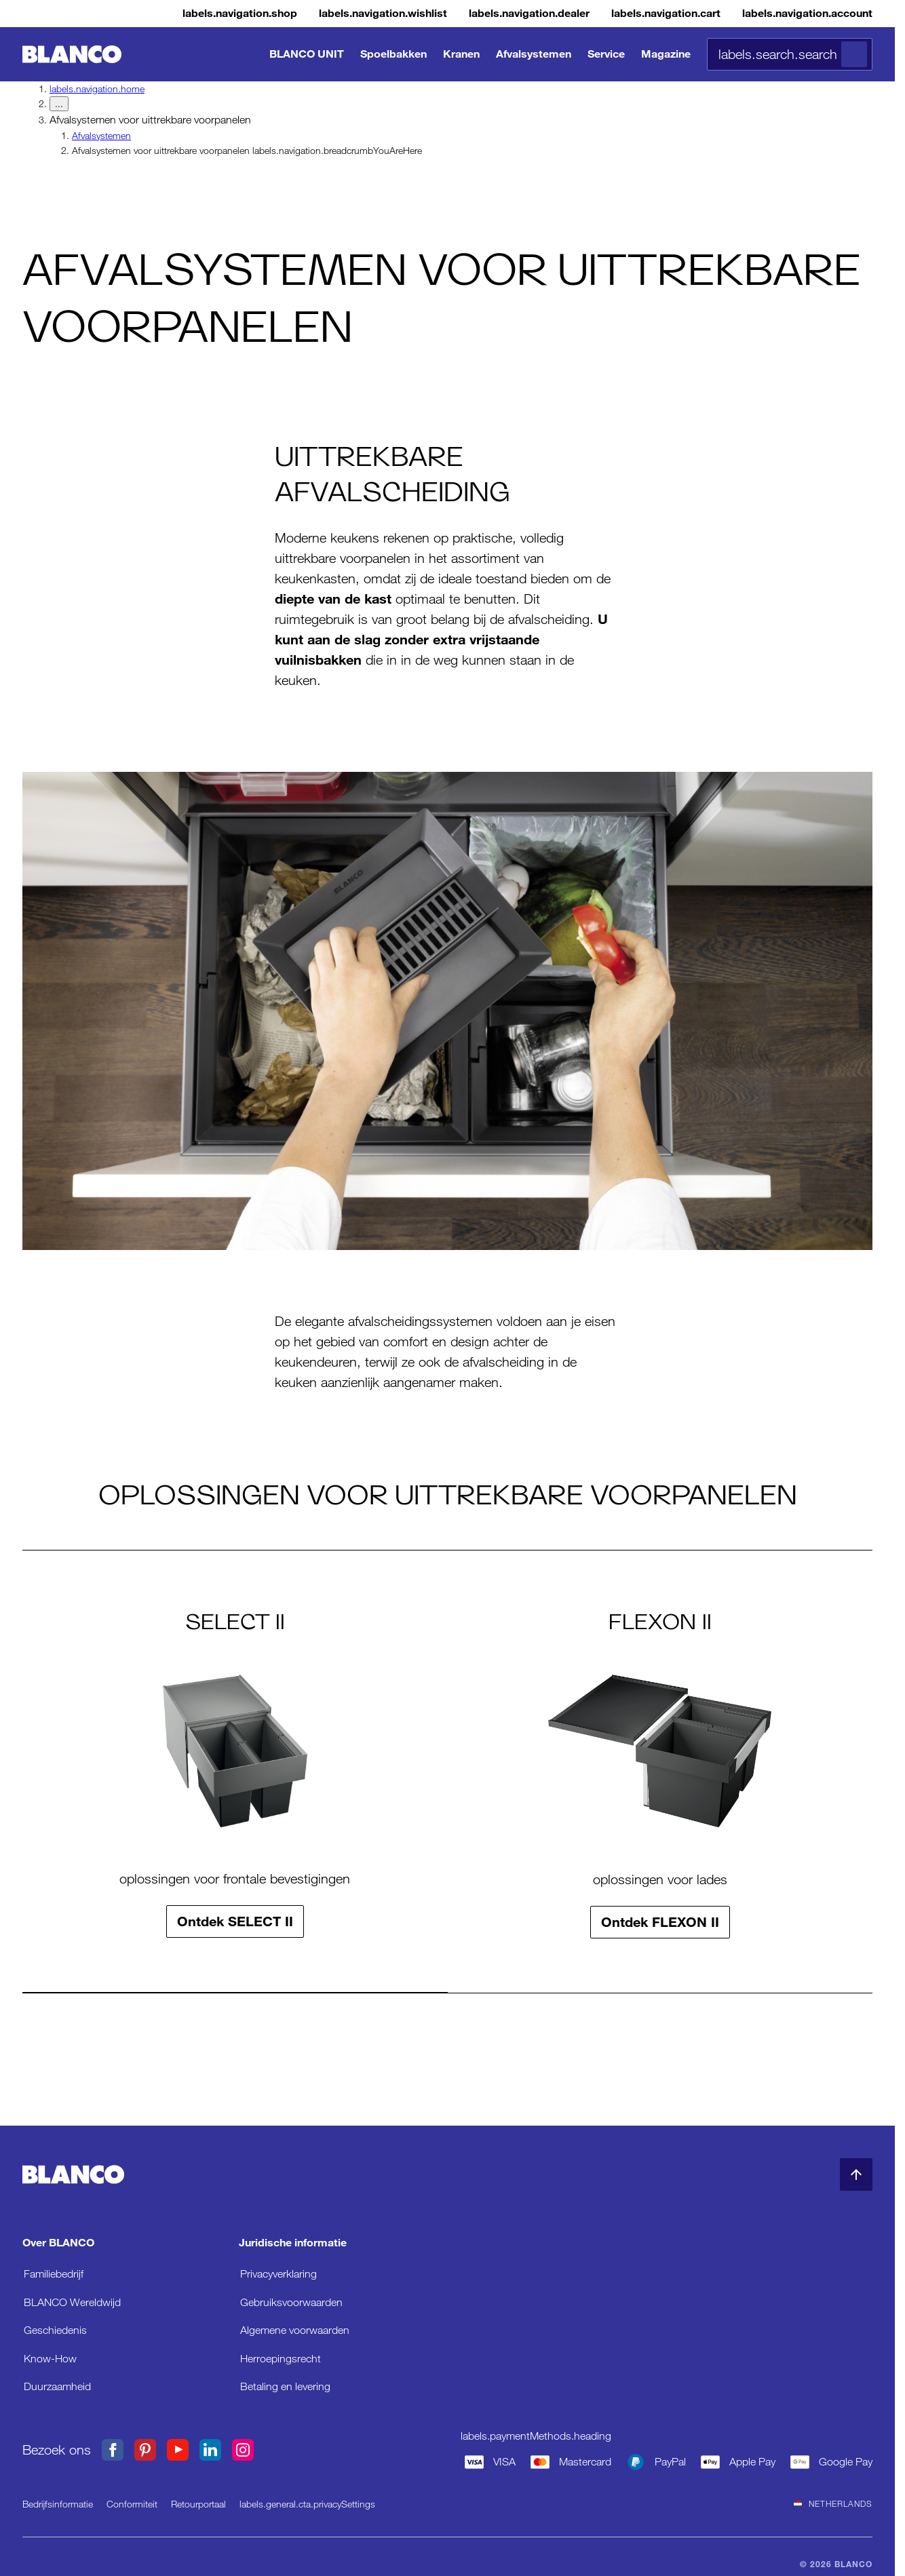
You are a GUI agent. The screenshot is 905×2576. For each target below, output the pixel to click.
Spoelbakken (393, 54)
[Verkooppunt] (486, 13)
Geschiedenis (55, 2329)
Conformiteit (132, 2503)
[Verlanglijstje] (323, 13)
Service (606, 54)
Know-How (50, 2358)
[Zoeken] (854, 54)
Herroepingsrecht (280, 2358)
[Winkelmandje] (638, 13)
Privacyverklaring (278, 2273)
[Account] (796, 13)
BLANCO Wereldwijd (72, 2301)
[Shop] (164, 13)
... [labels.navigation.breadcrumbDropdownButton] (59, 103)
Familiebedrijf (53, 2273)
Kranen (461, 54)
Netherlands (833, 2503)
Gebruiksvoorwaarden (291, 2301)
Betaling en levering (285, 2385)
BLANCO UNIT (306, 54)
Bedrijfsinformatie (57, 2503)
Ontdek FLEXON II (660, 1921)
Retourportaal (198, 2503)
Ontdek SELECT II (235, 1921)
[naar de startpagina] (71, 54)
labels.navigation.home (97, 88)
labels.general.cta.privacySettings (307, 2503)
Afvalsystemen (533, 54)
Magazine (666, 54)
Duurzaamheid (57, 2385)
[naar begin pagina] (856, 2174)
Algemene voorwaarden (294, 2329)
